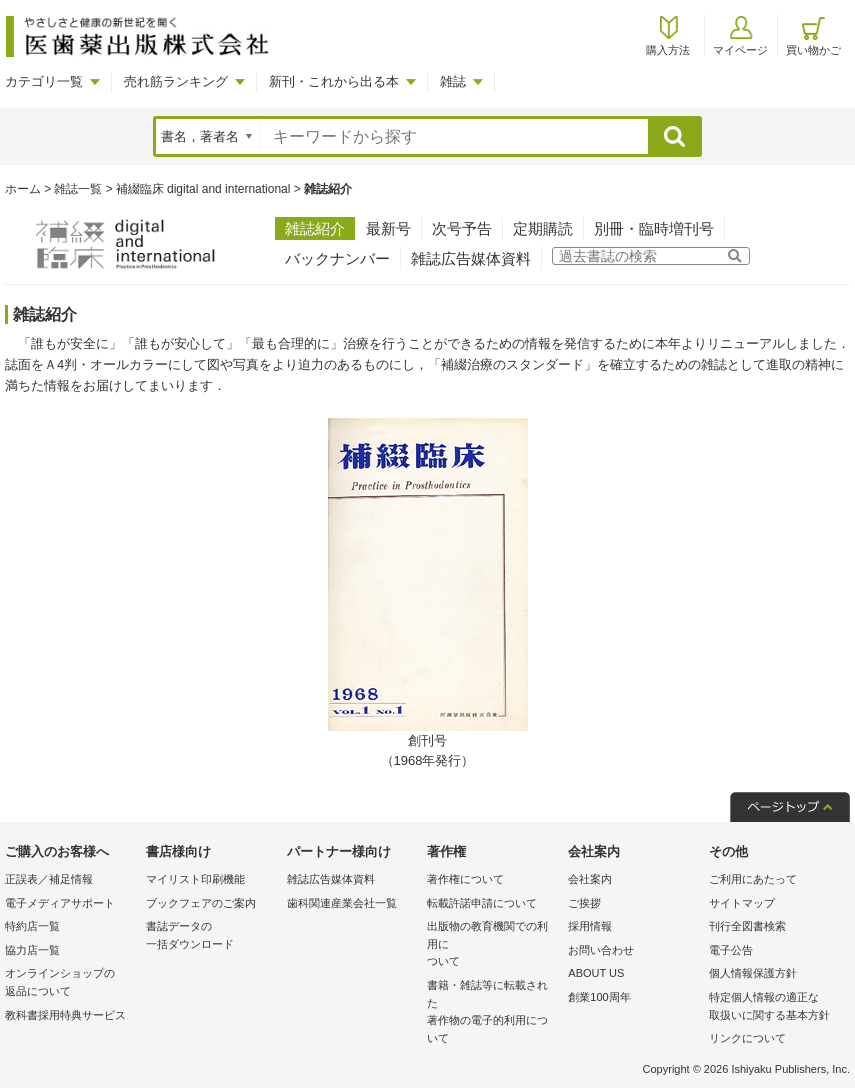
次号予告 (462, 228)
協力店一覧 (32, 950)
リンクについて (747, 1038)
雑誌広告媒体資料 (471, 258)
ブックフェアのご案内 (201, 903)
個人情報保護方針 (753, 973)
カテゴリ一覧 (44, 81)
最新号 (388, 228)
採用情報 (590, 926)
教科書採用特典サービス (65, 1015)
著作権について (465, 879)
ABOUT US (596, 973)
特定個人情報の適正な (774, 1007)
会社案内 (590, 879)
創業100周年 (599, 997)
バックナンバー (337, 258)
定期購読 (543, 228)
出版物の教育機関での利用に (492, 945)
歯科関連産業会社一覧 (342, 903)
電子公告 (731, 950)
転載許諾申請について (482, 903)
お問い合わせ (601, 950)
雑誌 (453, 81)
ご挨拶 (584, 903)
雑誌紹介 (315, 228)
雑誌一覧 (78, 189)
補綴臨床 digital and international (203, 189)
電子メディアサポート (60, 903)
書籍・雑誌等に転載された (492, 1013)
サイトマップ (742, 903)
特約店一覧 (32, 926)
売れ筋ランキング (176, 81)
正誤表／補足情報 (49, 879)
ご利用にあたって (753, 879)
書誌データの (211, 936)
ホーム (23, 189)
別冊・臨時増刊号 (654, 228)
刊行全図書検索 (747, 926)
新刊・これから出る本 (334, 81)
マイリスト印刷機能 (195, 879)
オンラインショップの (70, 983)
